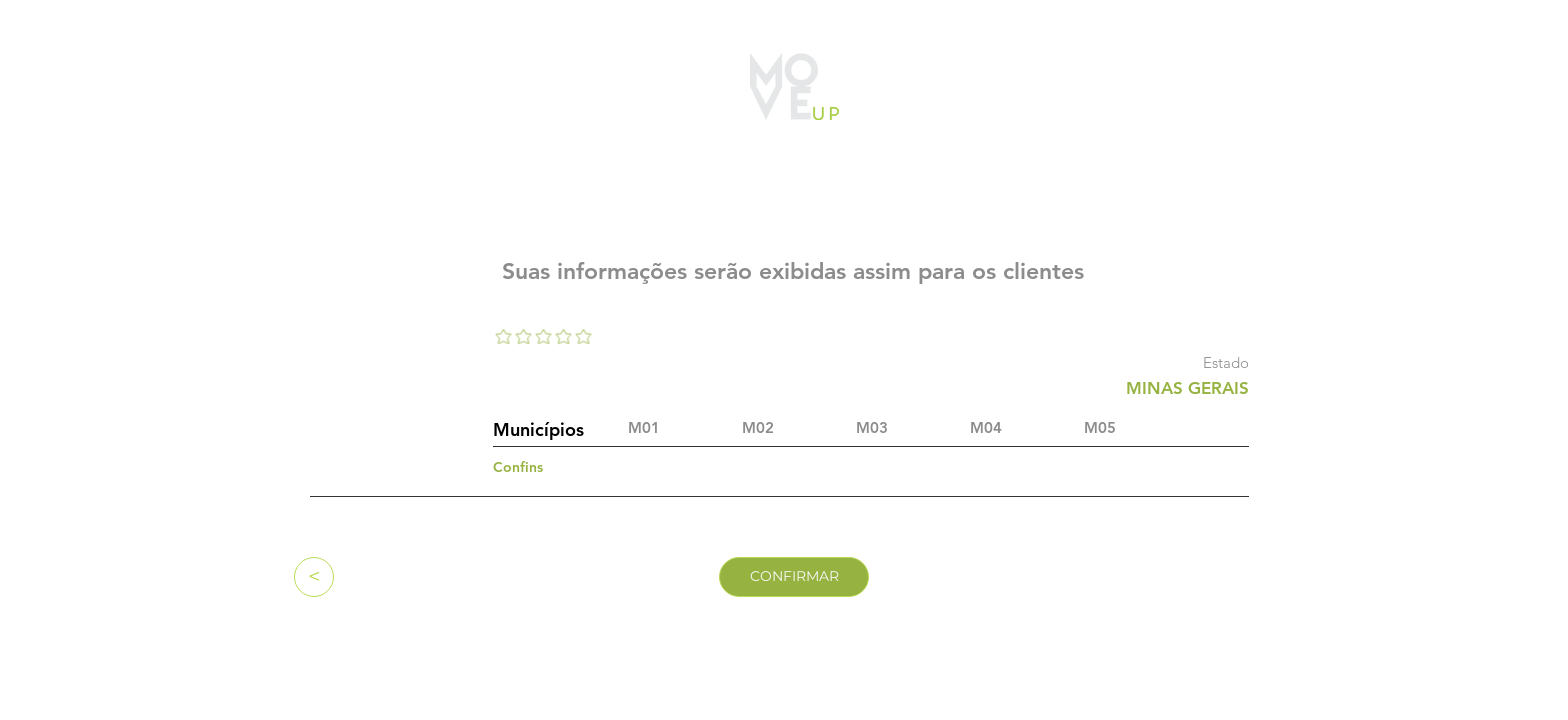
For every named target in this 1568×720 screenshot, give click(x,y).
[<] (314, 577)
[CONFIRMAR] (794, 577)
